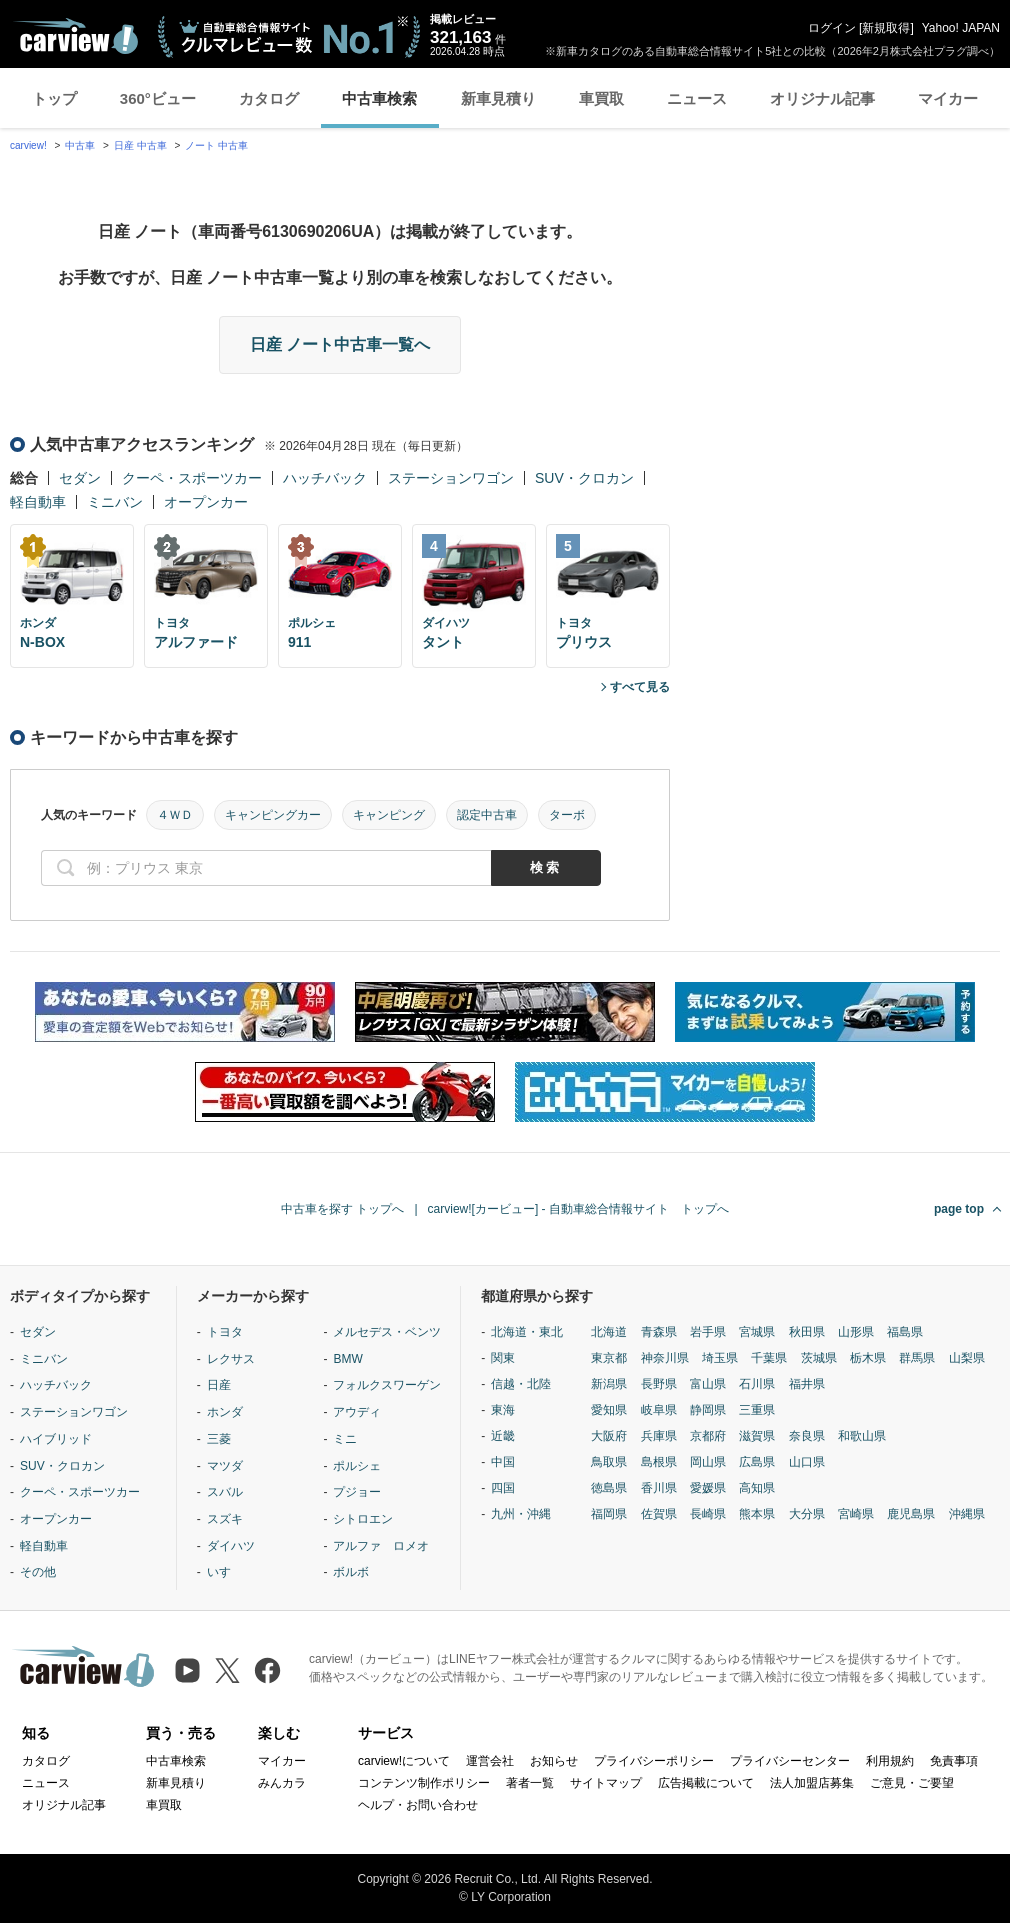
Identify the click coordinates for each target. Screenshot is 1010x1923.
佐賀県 (659, 1514)
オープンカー (206, 502)
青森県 (659, 1332)
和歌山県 (862, 1436)
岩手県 (708, 1332)
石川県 (757, 1384)
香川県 (659, 1488)
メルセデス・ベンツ (387, 1332)
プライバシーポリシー (654, 1761)
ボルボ (351, 1572)
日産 (219, 1385)
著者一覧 (530, 1783)
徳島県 (609, 1488)
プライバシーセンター (790, 1761)
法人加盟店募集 (812, 1783)
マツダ (225, 1466)
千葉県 (769, 1358)
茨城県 (819, 1358)
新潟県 (609, 1384)
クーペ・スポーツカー (192, 478)
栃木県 (868, 1358)
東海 (503, 1410)
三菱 (219, 1439)
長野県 (659, 1384)
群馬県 (917, 1358)
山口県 (807, 1462)
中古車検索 (379, 98)
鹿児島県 (911, 1514)
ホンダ (225, 1412)
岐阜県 (659, 1410)
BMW (347, 1359)
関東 (503, 1358)
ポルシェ (357, 1466)
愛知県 (609, 1410)
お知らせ (554, 1761)
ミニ (345, 1439)
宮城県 (757, 1332)
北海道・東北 (527, 1332)
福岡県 (609, 1514)
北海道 (609, 1332)
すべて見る (640, 687)
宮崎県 (856, 1514)
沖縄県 (967, 1514)
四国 (503, 1488)
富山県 (708, 1384)
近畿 (503, 1436)
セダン (80, 478)
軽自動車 (38, 502)
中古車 (80, 145)
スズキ (225, 1519)
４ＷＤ (175, 815)
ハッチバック (325, 478)
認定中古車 (487, 815)
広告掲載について (706, 1783)
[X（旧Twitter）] (227, 1670)
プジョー (357, 1492)
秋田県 (807, 1332)
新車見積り (498, 98)
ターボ (567, 815)
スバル (225, 1492)
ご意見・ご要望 (912, 1783)
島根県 (659, 1462)
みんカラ (282, 1783)
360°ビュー (158, 98)
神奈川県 (665, 1358)
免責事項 (954, 1761)
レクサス (231, 1359)
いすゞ (225, 1572)
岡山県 (708, 1462)
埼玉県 (720, 1358)
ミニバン (115, 502)
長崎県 (708, 1514)
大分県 (807, 1514)
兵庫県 (659, 1436)
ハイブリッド (56, 1439)
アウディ (357, 1412)
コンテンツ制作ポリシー (424, 1783)
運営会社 (490, 1761)
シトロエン (363, 1519)
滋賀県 (757, 1436)
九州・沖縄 (521, 1514)
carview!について (404, 1761)
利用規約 (890, 1761)
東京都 (609, 1358)
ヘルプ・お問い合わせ (418, 1805)
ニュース (697, 98)
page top (959, 1209)
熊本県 (757, 1514)
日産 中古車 (140, 145)
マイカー (948, 98)
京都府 (708, 1436)
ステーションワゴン (451, 478)
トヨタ (225, 1332)
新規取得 (886, 28)
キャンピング (389, 815)
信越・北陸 (521, 1384)
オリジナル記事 (822, 98)
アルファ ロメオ (381, 1546)
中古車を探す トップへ (342, 1209)
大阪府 (609, 1436)
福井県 (807, 1384)
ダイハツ (231, 1546)
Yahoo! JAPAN (961, 28)
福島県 (905, 1332)
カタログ (269, 98)
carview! (28, 145)
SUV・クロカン (584, 478)
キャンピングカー (273, 815)
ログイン (832, 28)
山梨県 (967, 1358)
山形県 (856, 1332)
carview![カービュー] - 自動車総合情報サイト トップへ (578, 1209)
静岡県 (708, 1410)
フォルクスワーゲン (387, 1385)
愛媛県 (708, 1488)
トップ (54, 98)
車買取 (601, 98)
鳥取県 (609, 1462)
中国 (503, 1462)
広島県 (757, 1462)
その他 (38, 1572)
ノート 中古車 (216, 145)
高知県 (757, 1488)
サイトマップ (606, 1783)
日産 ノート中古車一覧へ (340, 344)
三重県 (757, 1410)
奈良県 (807, 1436)
